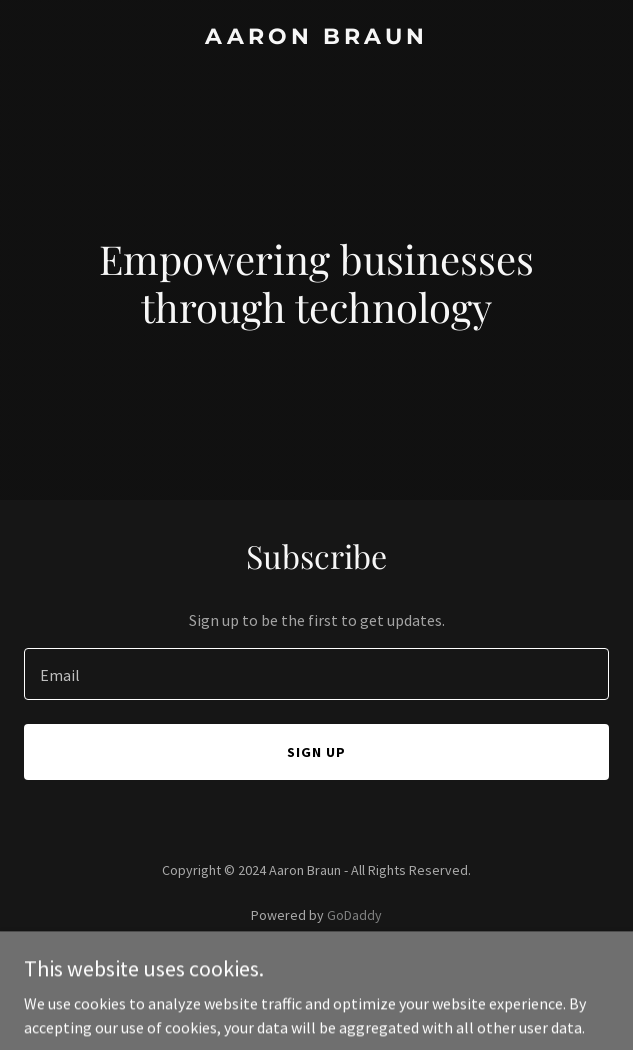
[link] (316, 38)
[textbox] (316, 674)
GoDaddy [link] (354, 915)
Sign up (316, 752)
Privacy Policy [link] (317, 971)
